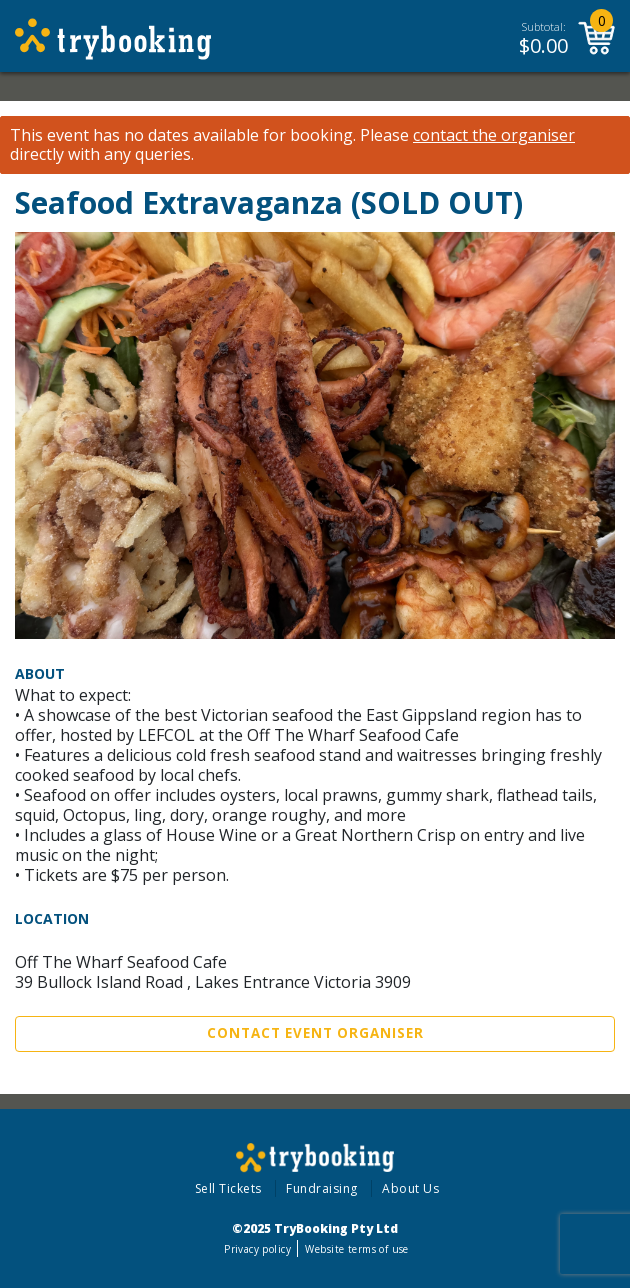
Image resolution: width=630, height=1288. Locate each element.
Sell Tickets (228, 1188)
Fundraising (322, 1188)
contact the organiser (494, 135)
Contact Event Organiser (315, 1033)
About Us (410, 1188)
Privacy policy (257, 1249)
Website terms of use (356, 1249)
